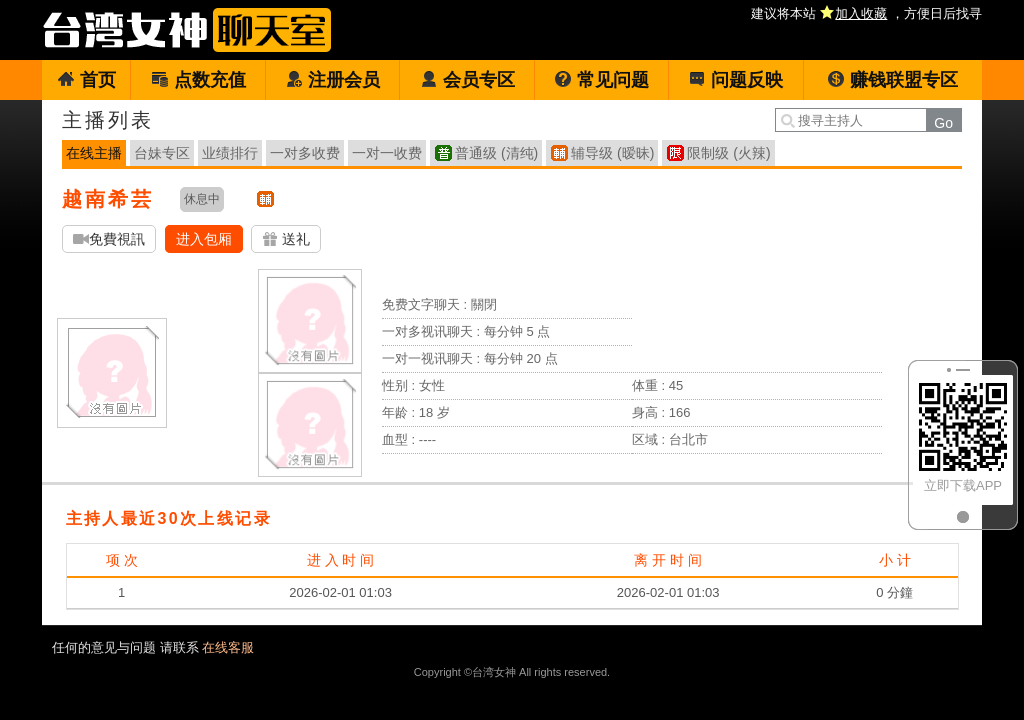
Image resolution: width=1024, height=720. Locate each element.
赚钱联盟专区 (892, 80)
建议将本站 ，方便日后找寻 (866, 13)
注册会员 (332, 80)
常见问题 (601, 80)
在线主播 (94, 153)
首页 (86, 80)
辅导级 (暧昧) (612, 153)
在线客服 (228, 647)
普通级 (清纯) (496, 153)
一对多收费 (305, 153)
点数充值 (198, 80)
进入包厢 (204, 239)
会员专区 (467, 80)
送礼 (286, 239)
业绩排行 (230, 153)
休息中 (202, 199)
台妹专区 (162, 153)
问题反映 (735, 80)
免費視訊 (109, 239)
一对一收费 (387, 153)
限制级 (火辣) (728, 153)
